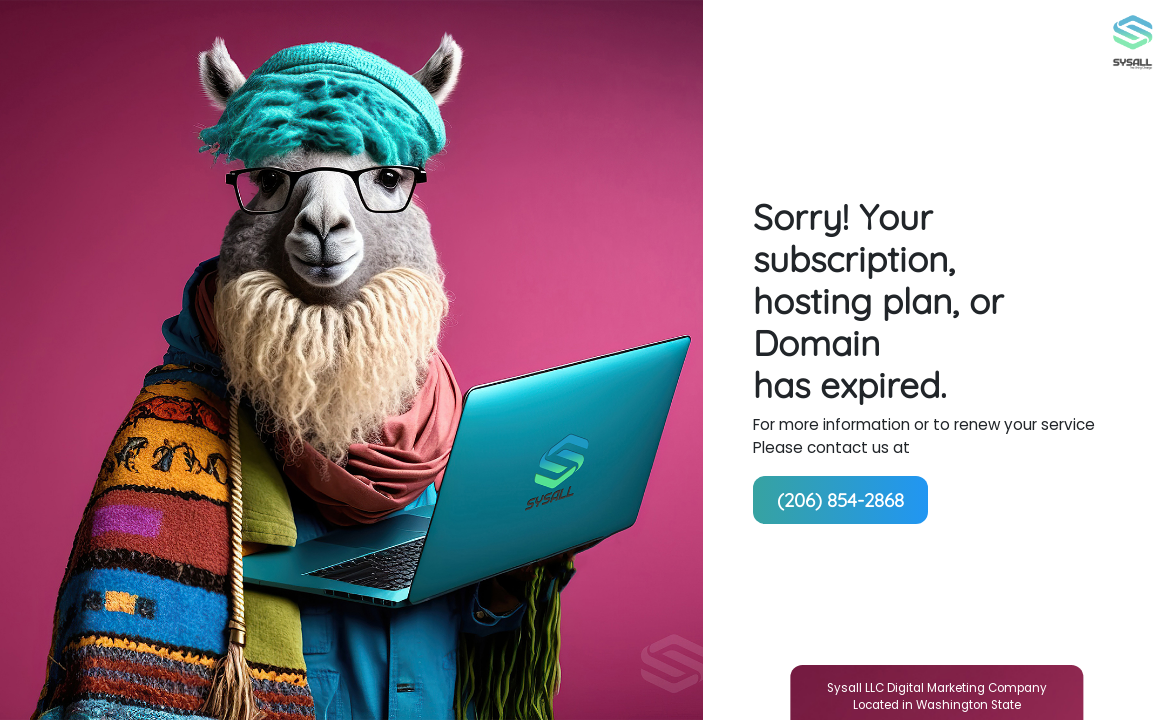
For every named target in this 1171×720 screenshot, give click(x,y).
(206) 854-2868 (840, 500)
